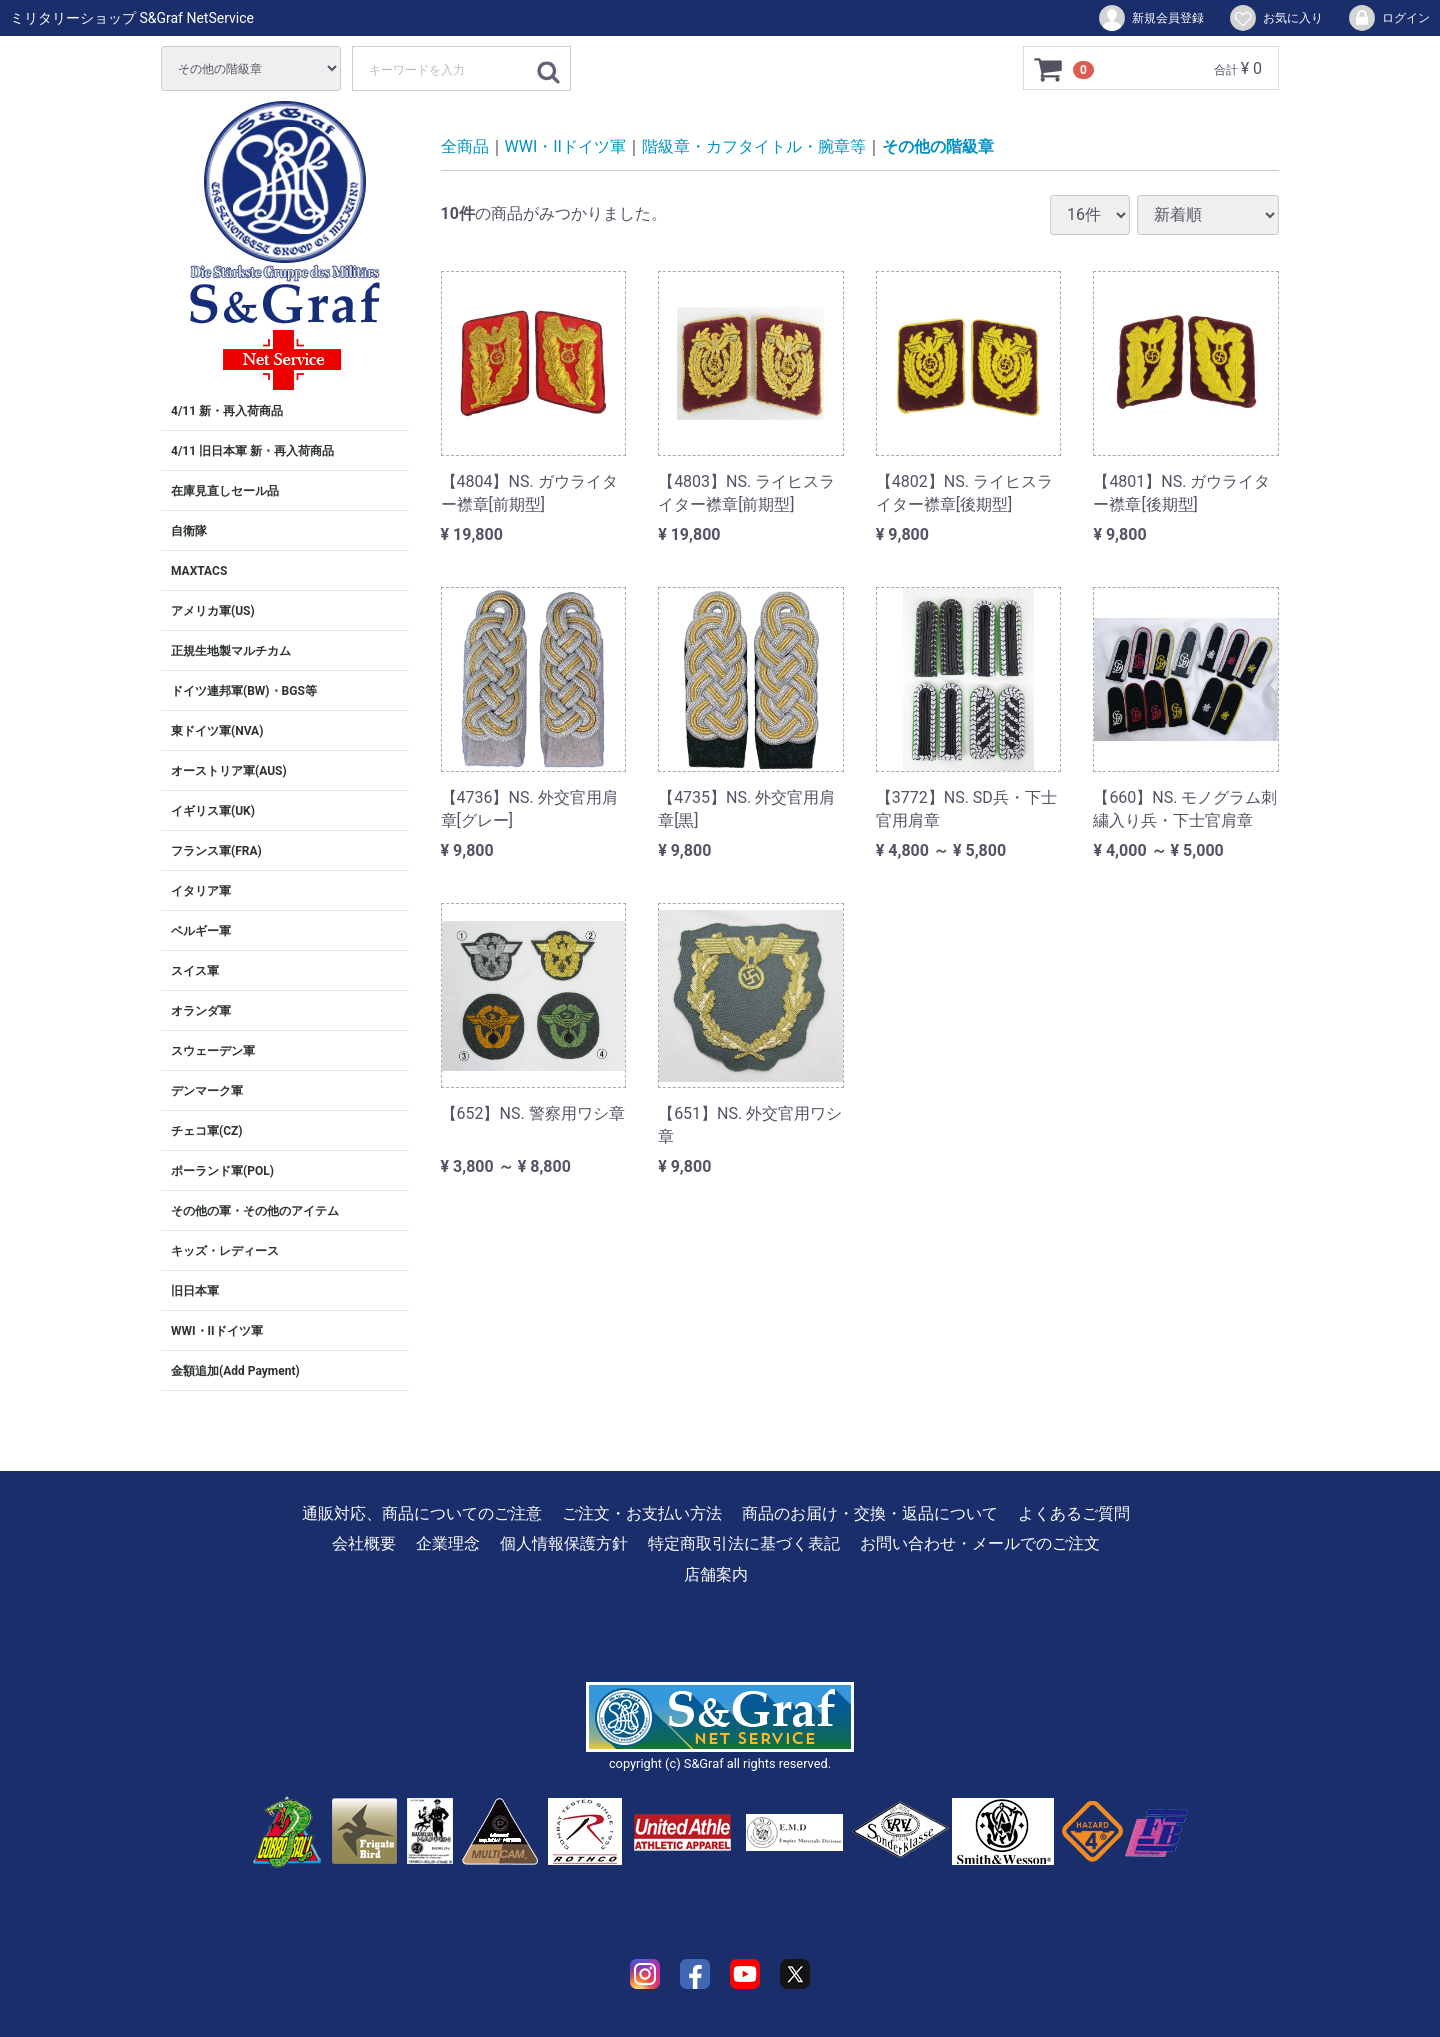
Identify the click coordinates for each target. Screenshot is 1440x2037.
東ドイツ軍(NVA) (217, 731)
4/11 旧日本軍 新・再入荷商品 (252, 451)
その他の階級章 (938, 146)
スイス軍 (195, 971)
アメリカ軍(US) (213, 611)
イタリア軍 (201, 891)
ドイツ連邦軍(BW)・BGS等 (244, 691)
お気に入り (1275, 18)
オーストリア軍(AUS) (229, 771)
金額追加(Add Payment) (235, 1371)
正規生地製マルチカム (231, 651)
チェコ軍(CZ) (207, 1131)
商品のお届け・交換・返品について (870, 1513)
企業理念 (448, 1543)
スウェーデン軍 (213, 1051)
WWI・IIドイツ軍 (217, 1331)
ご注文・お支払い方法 (642, 1513)
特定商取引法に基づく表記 (744, 1543)
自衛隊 (189, 531)
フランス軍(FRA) (216, 851)
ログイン (1388, 18)
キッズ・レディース (225, 1251)
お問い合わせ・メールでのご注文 (980, 1543)
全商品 (465, 146)
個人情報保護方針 (564, 1543)
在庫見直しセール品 (225, 491)
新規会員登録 (1150, 18)
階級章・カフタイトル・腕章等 (754, 146)
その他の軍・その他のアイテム (255, 1211)
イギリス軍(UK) (213, 811)
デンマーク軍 (207, 1091)
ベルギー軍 (201, 931)
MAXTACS (199, 571)
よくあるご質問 (1074, 1513)
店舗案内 (716, 1574)
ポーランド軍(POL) (222, 1171)
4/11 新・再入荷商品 (227, 411)
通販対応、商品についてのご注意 (422, 1513)
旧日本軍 (195, 1291)
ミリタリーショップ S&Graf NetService (132, 18)
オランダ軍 (201, 1011)
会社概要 (364, 1543)
